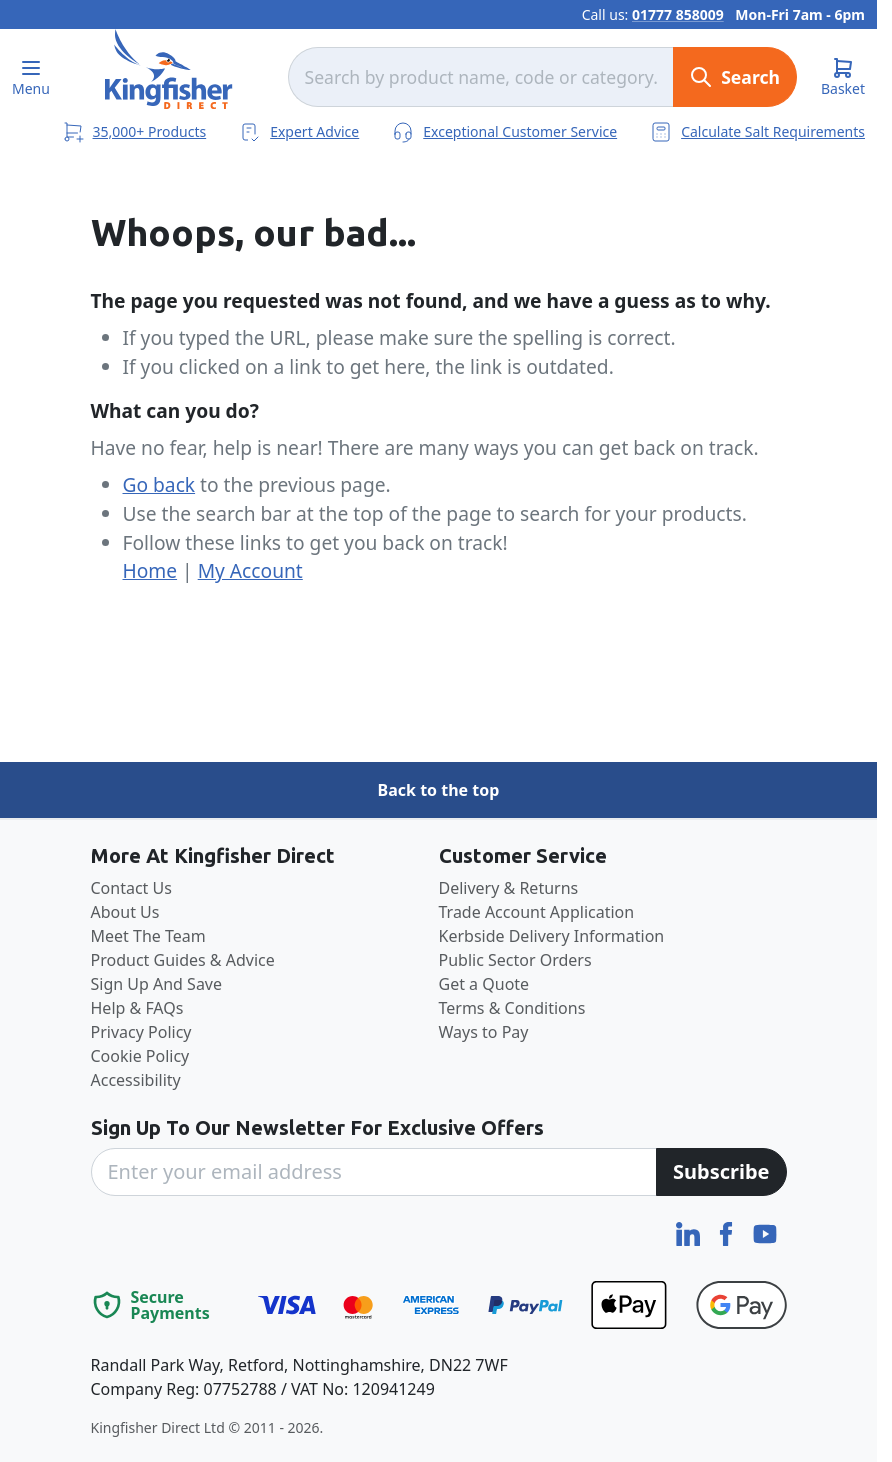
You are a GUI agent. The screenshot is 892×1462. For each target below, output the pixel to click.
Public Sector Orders (515, 960)
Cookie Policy (140, 1056)
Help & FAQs (137, 1008)
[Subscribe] (721, 1172)
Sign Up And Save (157, 984)
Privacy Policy (141, 1032)
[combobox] (481, 77)
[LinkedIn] (690, 1232)
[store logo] (169, 69)
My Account (250, 570)
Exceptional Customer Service (504, 131)
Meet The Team (148, 936)
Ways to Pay (484, 1032)
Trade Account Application (537, 912)
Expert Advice (298, 131)
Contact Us (131, 888)
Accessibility (136, 1080)
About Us (125, 912)
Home (150, 570)
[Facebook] (728, 1232)
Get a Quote (484, 984)
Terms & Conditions (512, 1008)
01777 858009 (678, 14)
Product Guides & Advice (183, 960)
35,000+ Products (134, 132)
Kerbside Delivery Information (552, 936)
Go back (159, 484)
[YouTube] (765, 1232)
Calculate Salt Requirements (757, 131)
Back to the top (439, 790)
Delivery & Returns (509, 888)
